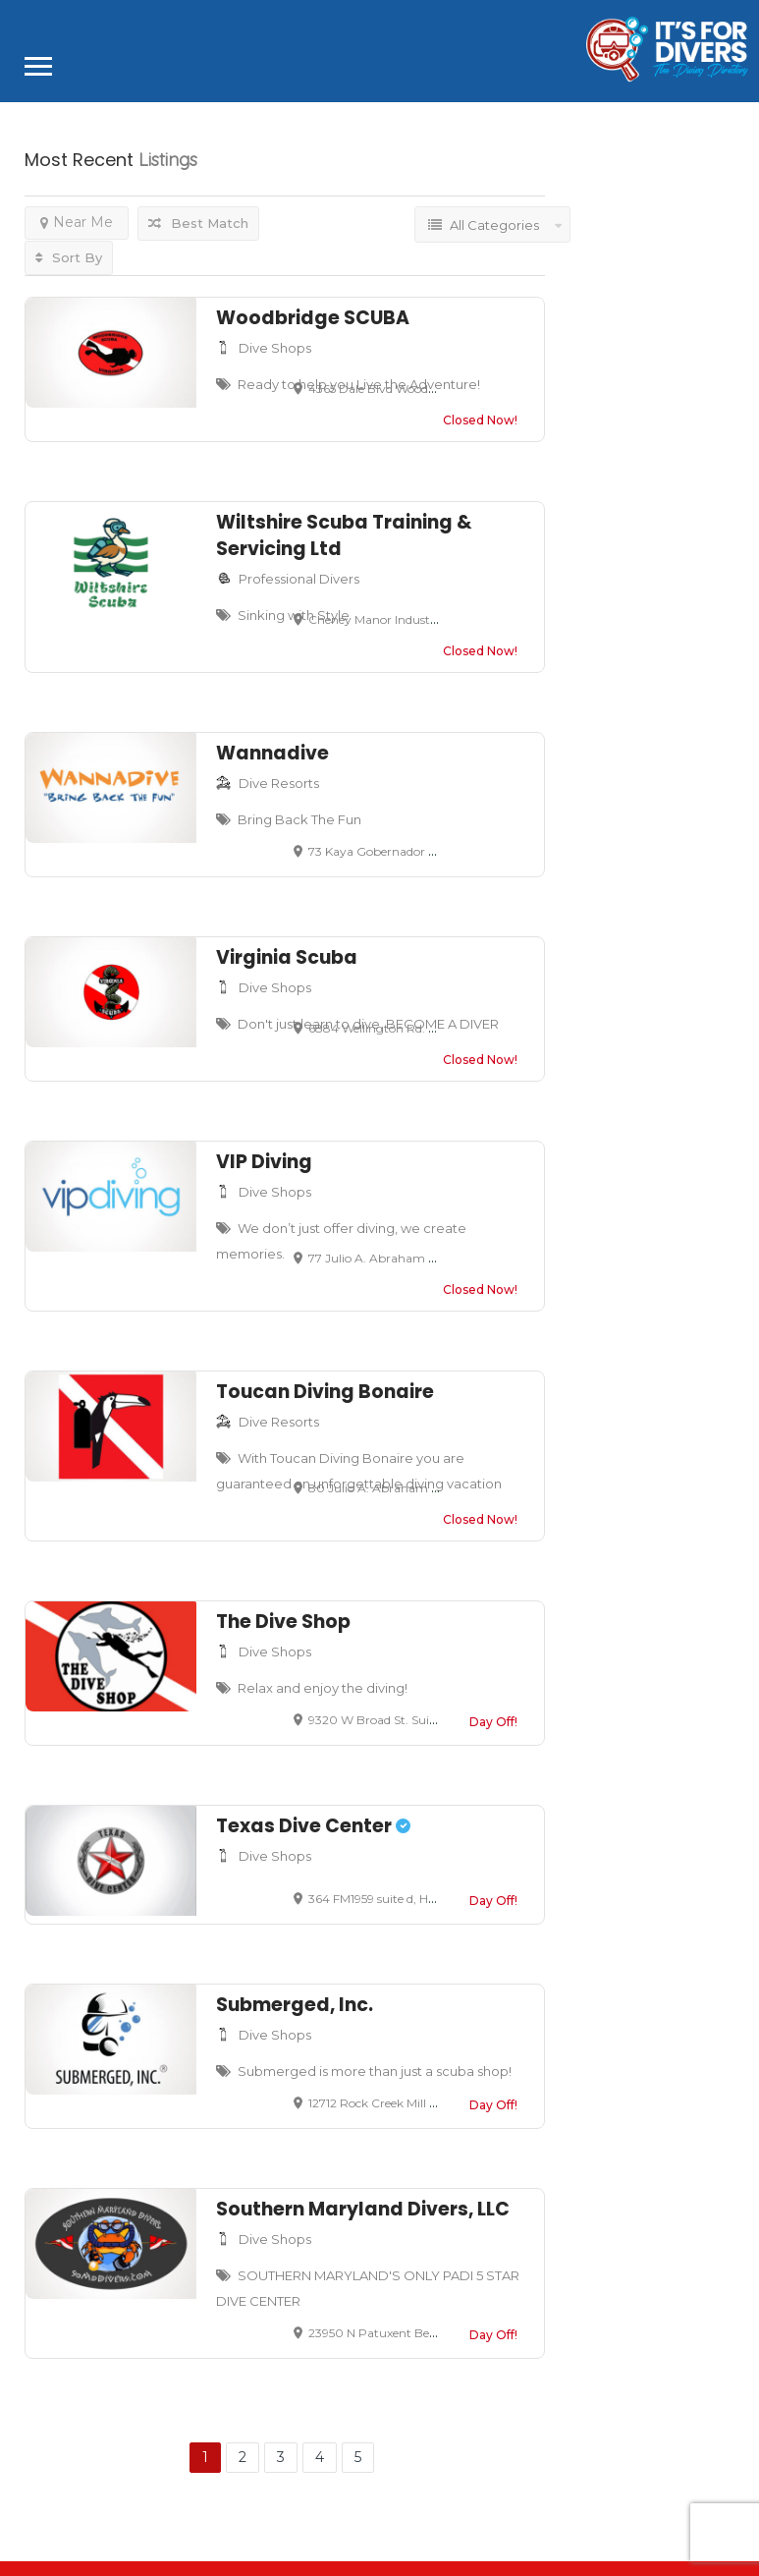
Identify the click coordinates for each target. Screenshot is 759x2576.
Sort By (68, 257)
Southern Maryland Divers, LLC (363, 2209)
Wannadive (272, 753)
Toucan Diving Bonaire (325, 1391)
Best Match (198, 223)
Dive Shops (275, 348)
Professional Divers (299, 579)
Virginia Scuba (286, 957)
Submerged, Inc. (294, 2004)
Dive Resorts (279, 783)
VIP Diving (264, 1161)
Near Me (76, 222)
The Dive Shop (283, 1621)
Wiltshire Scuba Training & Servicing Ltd (344, 535)
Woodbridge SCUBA (312, 318)
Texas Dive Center (313, 1826)
